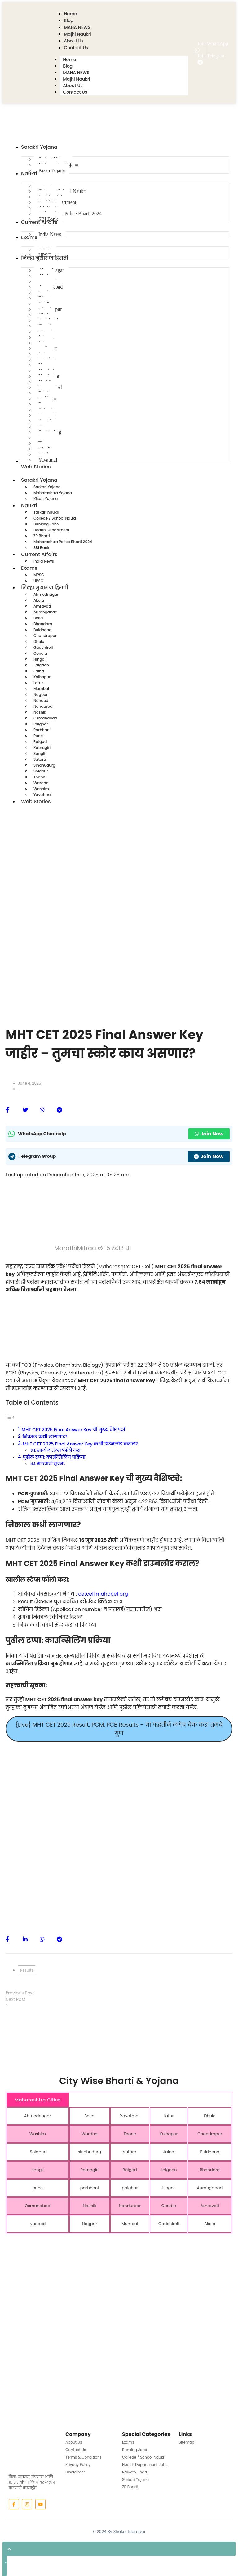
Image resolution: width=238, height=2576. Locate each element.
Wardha (41, 783)
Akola (38, 600)
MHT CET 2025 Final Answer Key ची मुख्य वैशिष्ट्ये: (73, 1430)
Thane (39, 777)
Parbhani (42, 730)
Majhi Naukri (76, 79)
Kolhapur (42, 676)
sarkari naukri (46, 512)
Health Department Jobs (145, 2464)
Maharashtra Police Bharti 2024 (62, 541)
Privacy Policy (77, 2464)
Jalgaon (41, 665)
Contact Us (75, 92)
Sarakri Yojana (42, 480)
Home (69, 59)
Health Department (51, 530)
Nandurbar (43, 706)
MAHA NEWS (76, 72)
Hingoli (39, 659)
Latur (38, 682)
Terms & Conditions (83, 2457)
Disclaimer (75, 2472)
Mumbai (41, 688)
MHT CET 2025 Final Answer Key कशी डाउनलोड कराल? (80, 1444)
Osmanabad (45, 718)
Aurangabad (45, 612)
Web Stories (36, 801)
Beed (38, 618)
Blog (68, 66)
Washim (41, 788)
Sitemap (186, 2442)
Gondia (40, 653)
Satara (39, 759)
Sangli (39, 753)
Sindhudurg (44, 765)
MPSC (38, 575)
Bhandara (42, 623)
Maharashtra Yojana (52, 492)
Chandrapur (44, 635)
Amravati (42, 606)
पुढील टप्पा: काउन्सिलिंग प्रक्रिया (54, 1457)
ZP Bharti (41, 535)
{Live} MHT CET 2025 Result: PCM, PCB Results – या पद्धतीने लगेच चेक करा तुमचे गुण (119, 1729)
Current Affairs (42, 554)
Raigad (40, 741)
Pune (38, 735)
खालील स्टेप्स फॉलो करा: (59, 1450)
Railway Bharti (135, 2472)
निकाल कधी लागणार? (45, 1437)
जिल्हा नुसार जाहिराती (47, 588)
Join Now (209, 1133)
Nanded (40, 700)
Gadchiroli (43, 647)
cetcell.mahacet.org (103, 1593)
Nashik (39, 712)
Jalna (38, 671)
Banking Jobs (46, 524)
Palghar (40, 724)
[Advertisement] (119, 845)
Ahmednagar (46, 594)
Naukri (32, 505)
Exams (32, 568)
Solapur (40, 771)
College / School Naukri (55, 518)
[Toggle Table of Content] (10, 1417)
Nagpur (40, 694)
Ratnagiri (42, 747)
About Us (72, 85)
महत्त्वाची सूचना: (51, 1464)
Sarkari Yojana (47, 486)
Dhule (38, 641)
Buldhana (42, 629)
